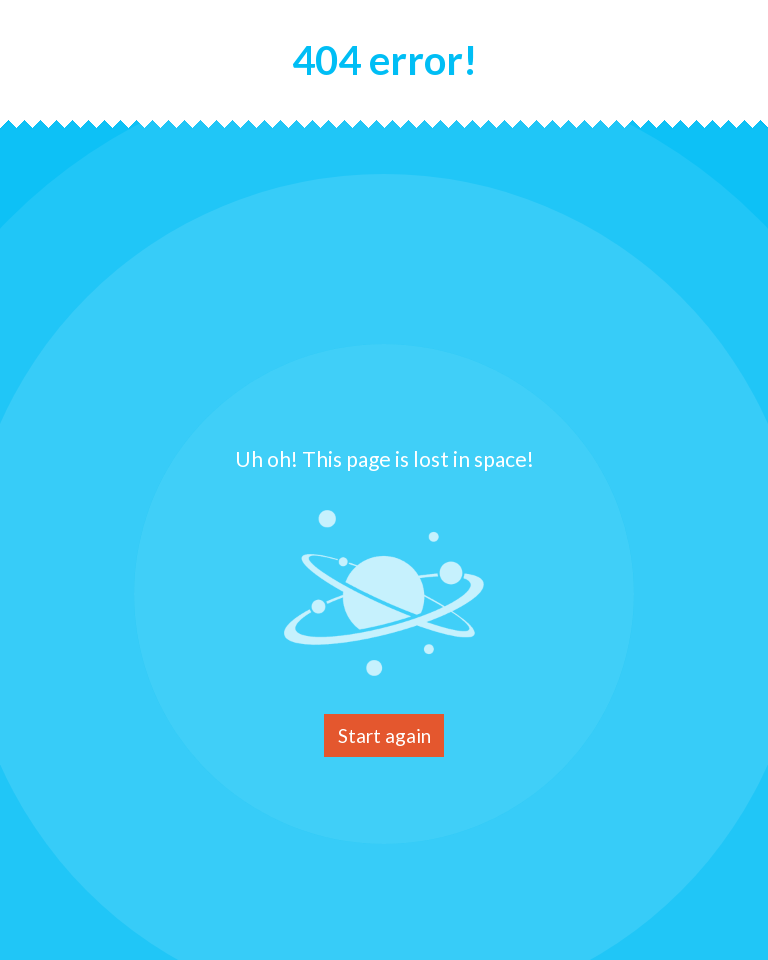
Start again (384, 735)
